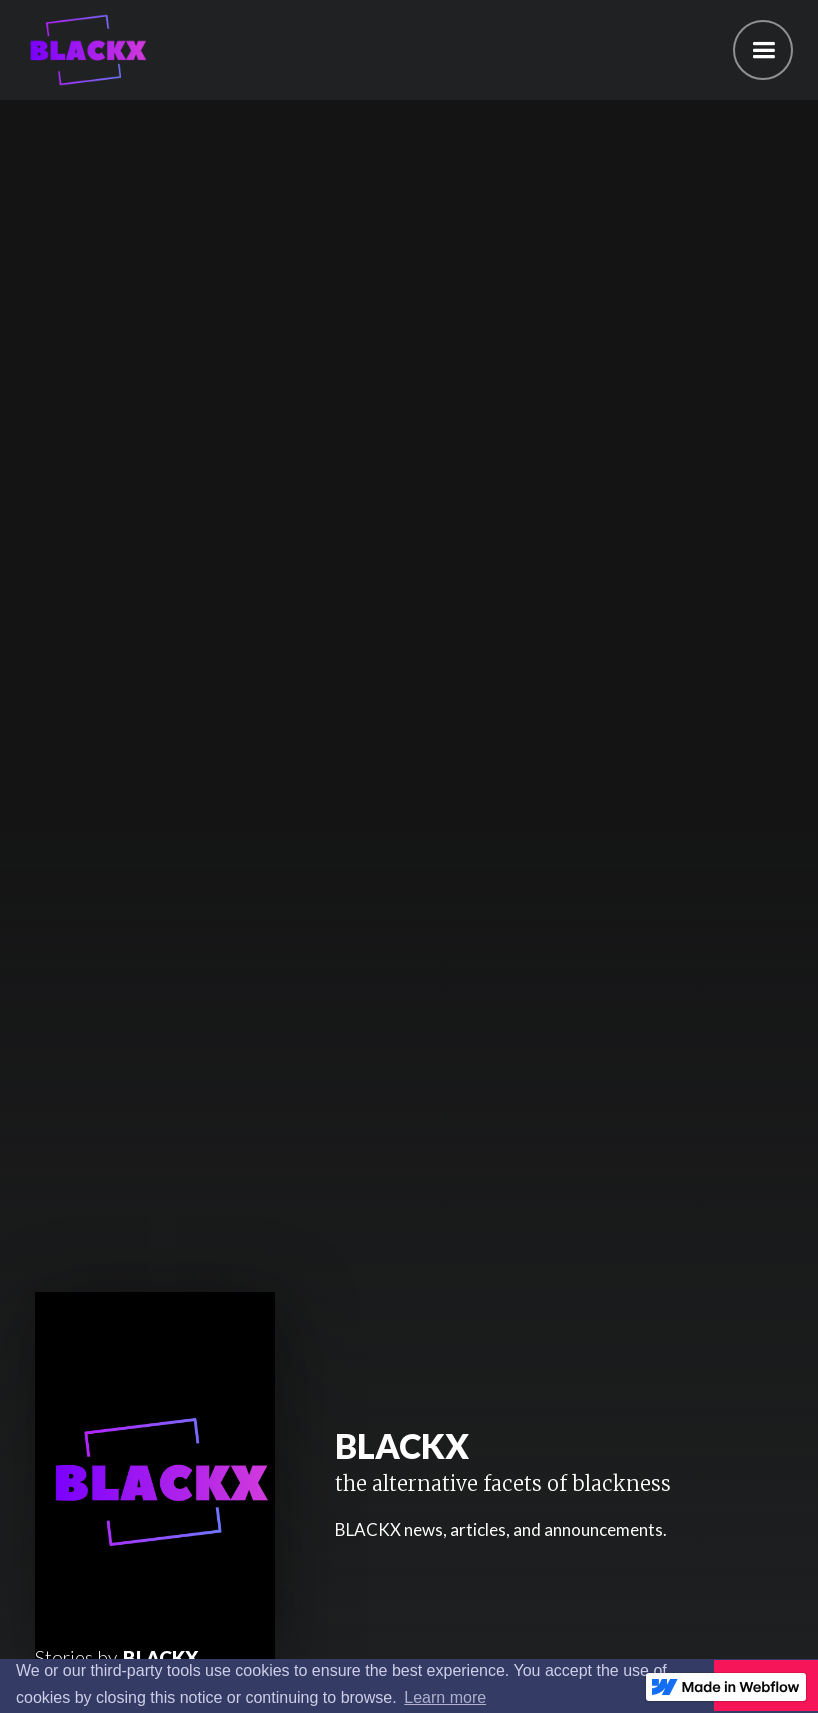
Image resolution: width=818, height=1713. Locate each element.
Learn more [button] (445, 1697)
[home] (82, 50)
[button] (763, 50)
